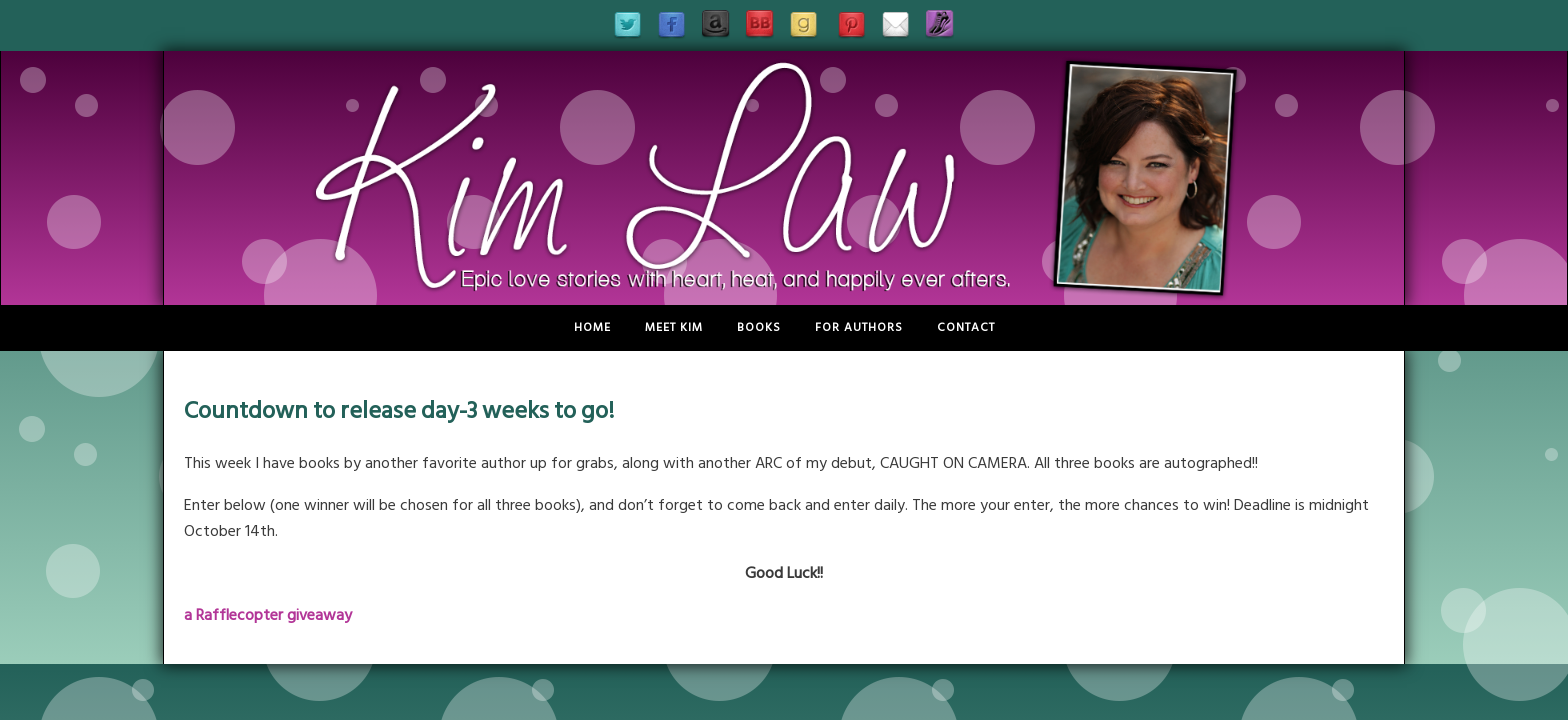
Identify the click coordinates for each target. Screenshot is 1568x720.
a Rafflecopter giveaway (268, 615)
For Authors (859, 327)
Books (759, 327)
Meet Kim (674, 327)
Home (592, 327)
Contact (966, 327)
